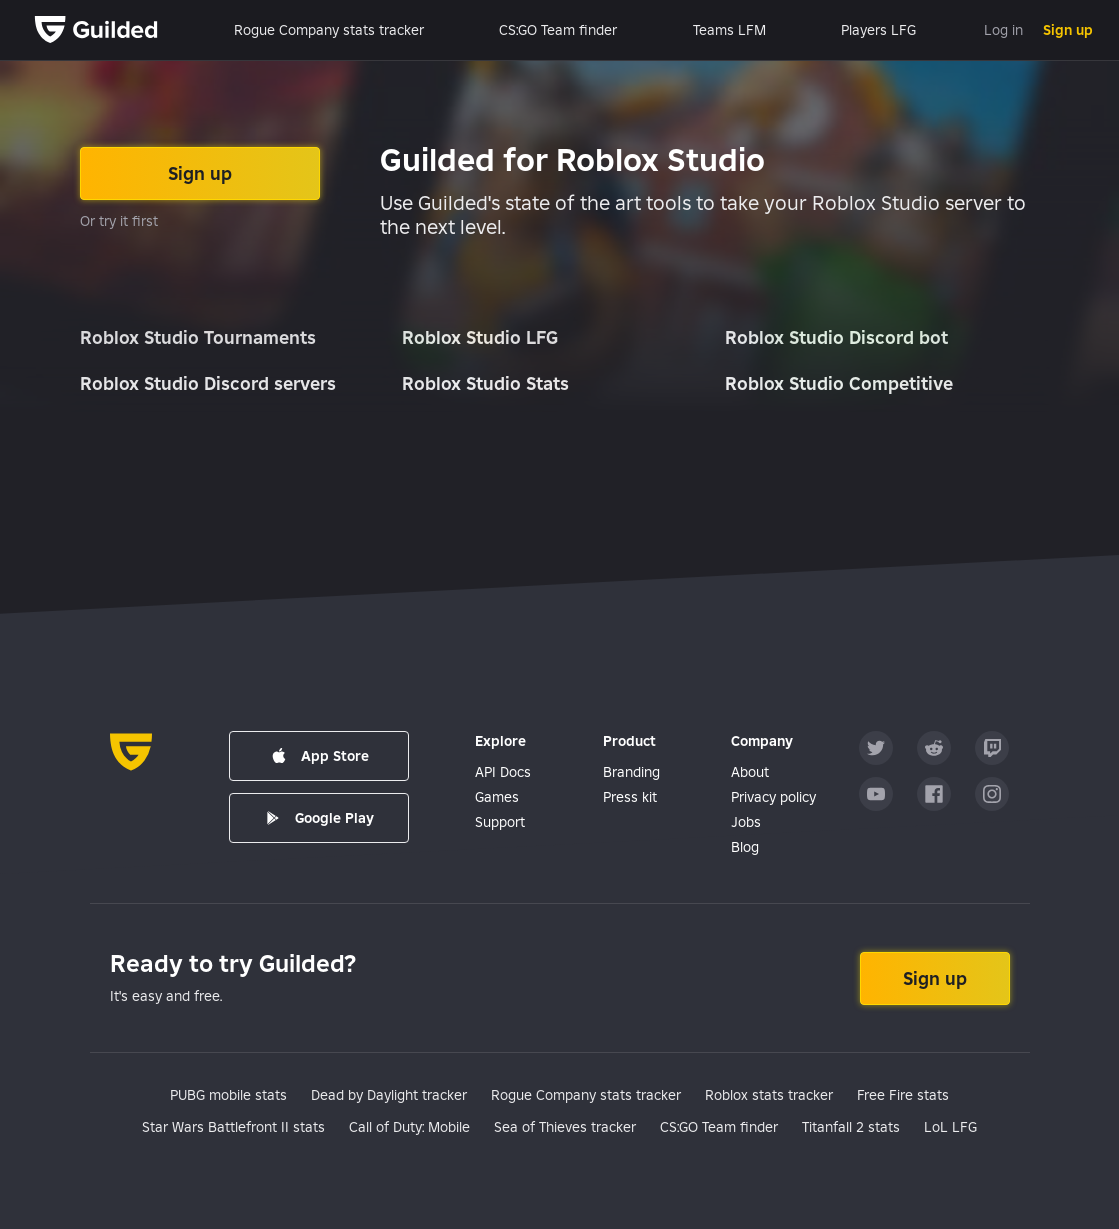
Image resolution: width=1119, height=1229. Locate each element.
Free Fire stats (903, 1095)
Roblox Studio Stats (485, 383)
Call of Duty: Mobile (409, 1127)
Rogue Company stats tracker (329, 30)
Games (497, 797)
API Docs (503, 772)
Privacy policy (773, 797)
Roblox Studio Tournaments (198, 337)
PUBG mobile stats (228, 1095)
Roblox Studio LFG (480, 337)
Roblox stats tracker (769, 1095)
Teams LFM (729, 30)
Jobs (746, 822)
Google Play (318, 818)
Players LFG (878, 30)
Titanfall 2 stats (851, 1127)
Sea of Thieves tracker (565, 1127)
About (750, 772)
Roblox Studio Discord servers (208, 383)
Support (500, 822)
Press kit (630, 797)
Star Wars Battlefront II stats (233, 1127)
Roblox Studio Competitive (839, 383)
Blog (745, 847)
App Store (319, 756)
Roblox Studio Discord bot (836, 337)
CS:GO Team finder (558, 30)
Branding (631, 772)
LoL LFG (950, 1127)
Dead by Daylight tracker (389, 1095)
